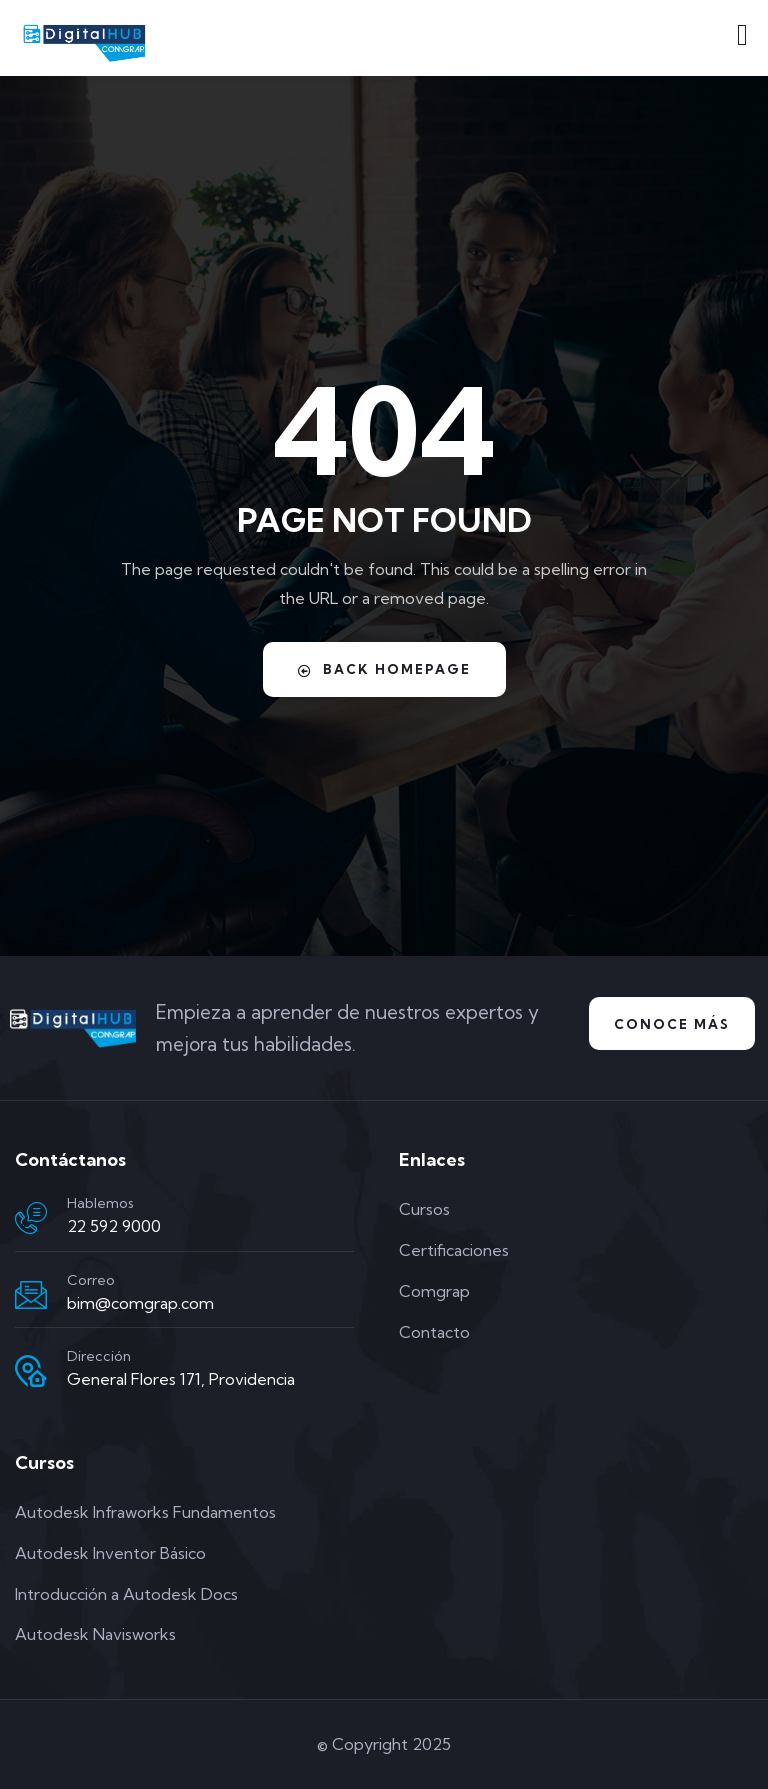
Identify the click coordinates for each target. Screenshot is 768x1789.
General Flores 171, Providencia (181, 1379)
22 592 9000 (114, 1226)
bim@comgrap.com (140, 1303)
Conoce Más (672, 1024)
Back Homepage (384, 669)
